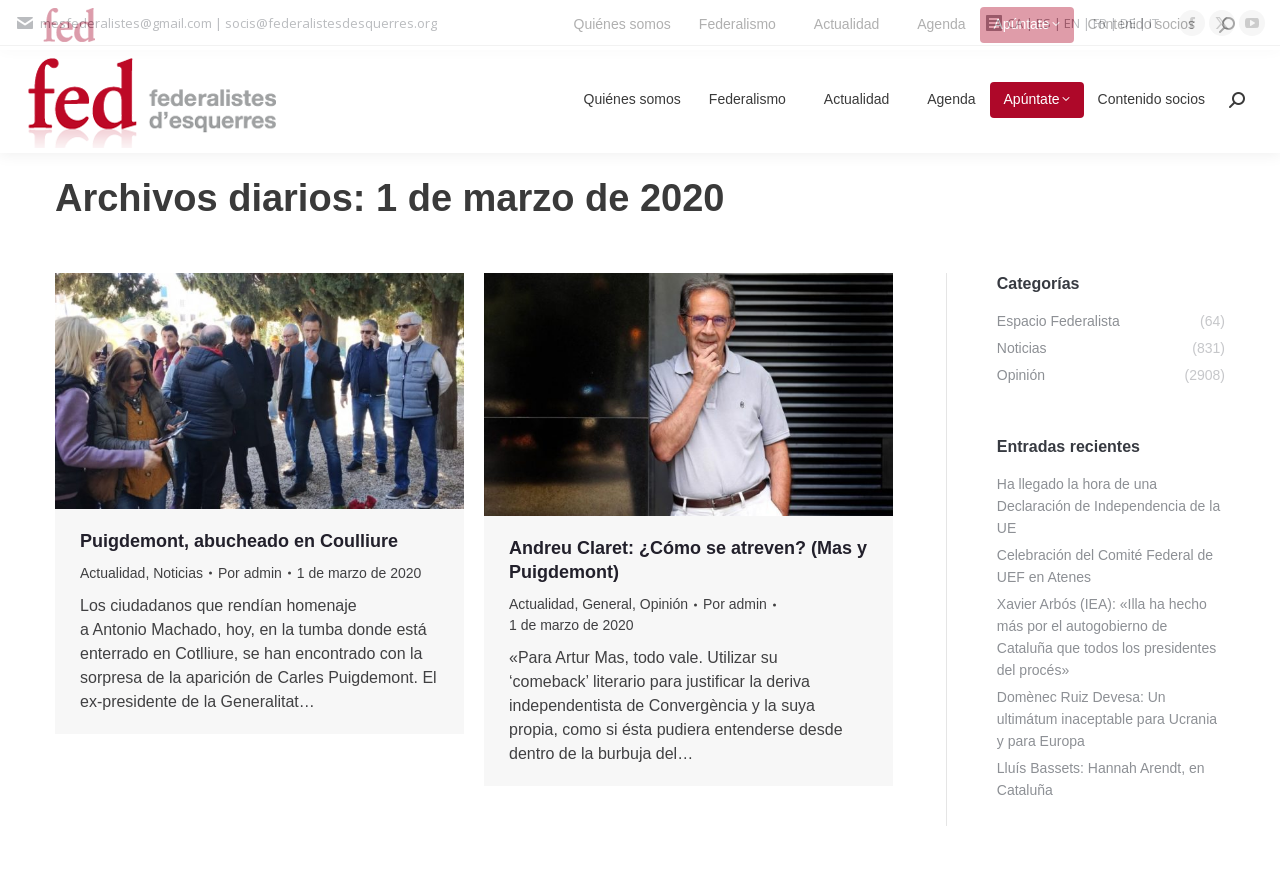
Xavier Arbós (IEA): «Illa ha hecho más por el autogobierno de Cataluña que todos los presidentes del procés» (1106, 637)
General (607, 604)
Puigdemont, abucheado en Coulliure (239, 541)
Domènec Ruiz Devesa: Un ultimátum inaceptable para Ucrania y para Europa (1107, 719)
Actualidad (112, 573)
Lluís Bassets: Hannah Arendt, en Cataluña (1101, 779)
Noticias (178, 573)
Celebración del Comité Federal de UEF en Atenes (1105, 566)
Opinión (664, 604)
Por (250, 573)
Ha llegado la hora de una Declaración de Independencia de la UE (1108, 506)
